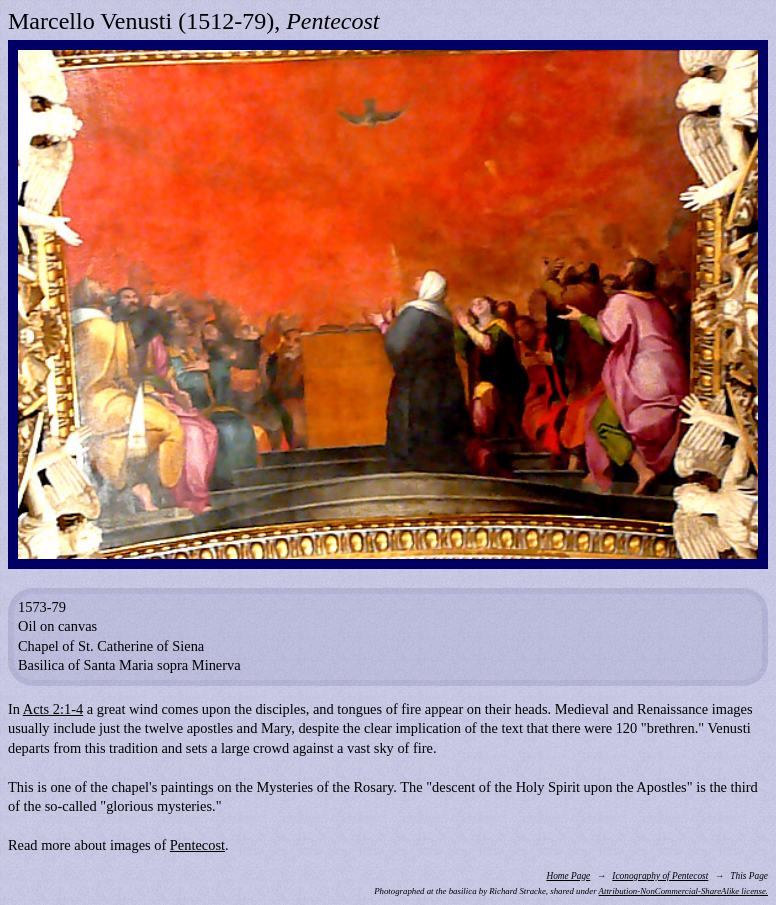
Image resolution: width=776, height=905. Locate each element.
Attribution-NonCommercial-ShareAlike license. (683, 891)
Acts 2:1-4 (53, 709)
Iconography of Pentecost (660, 876)
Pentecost (197, 845)
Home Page (568, 876)
